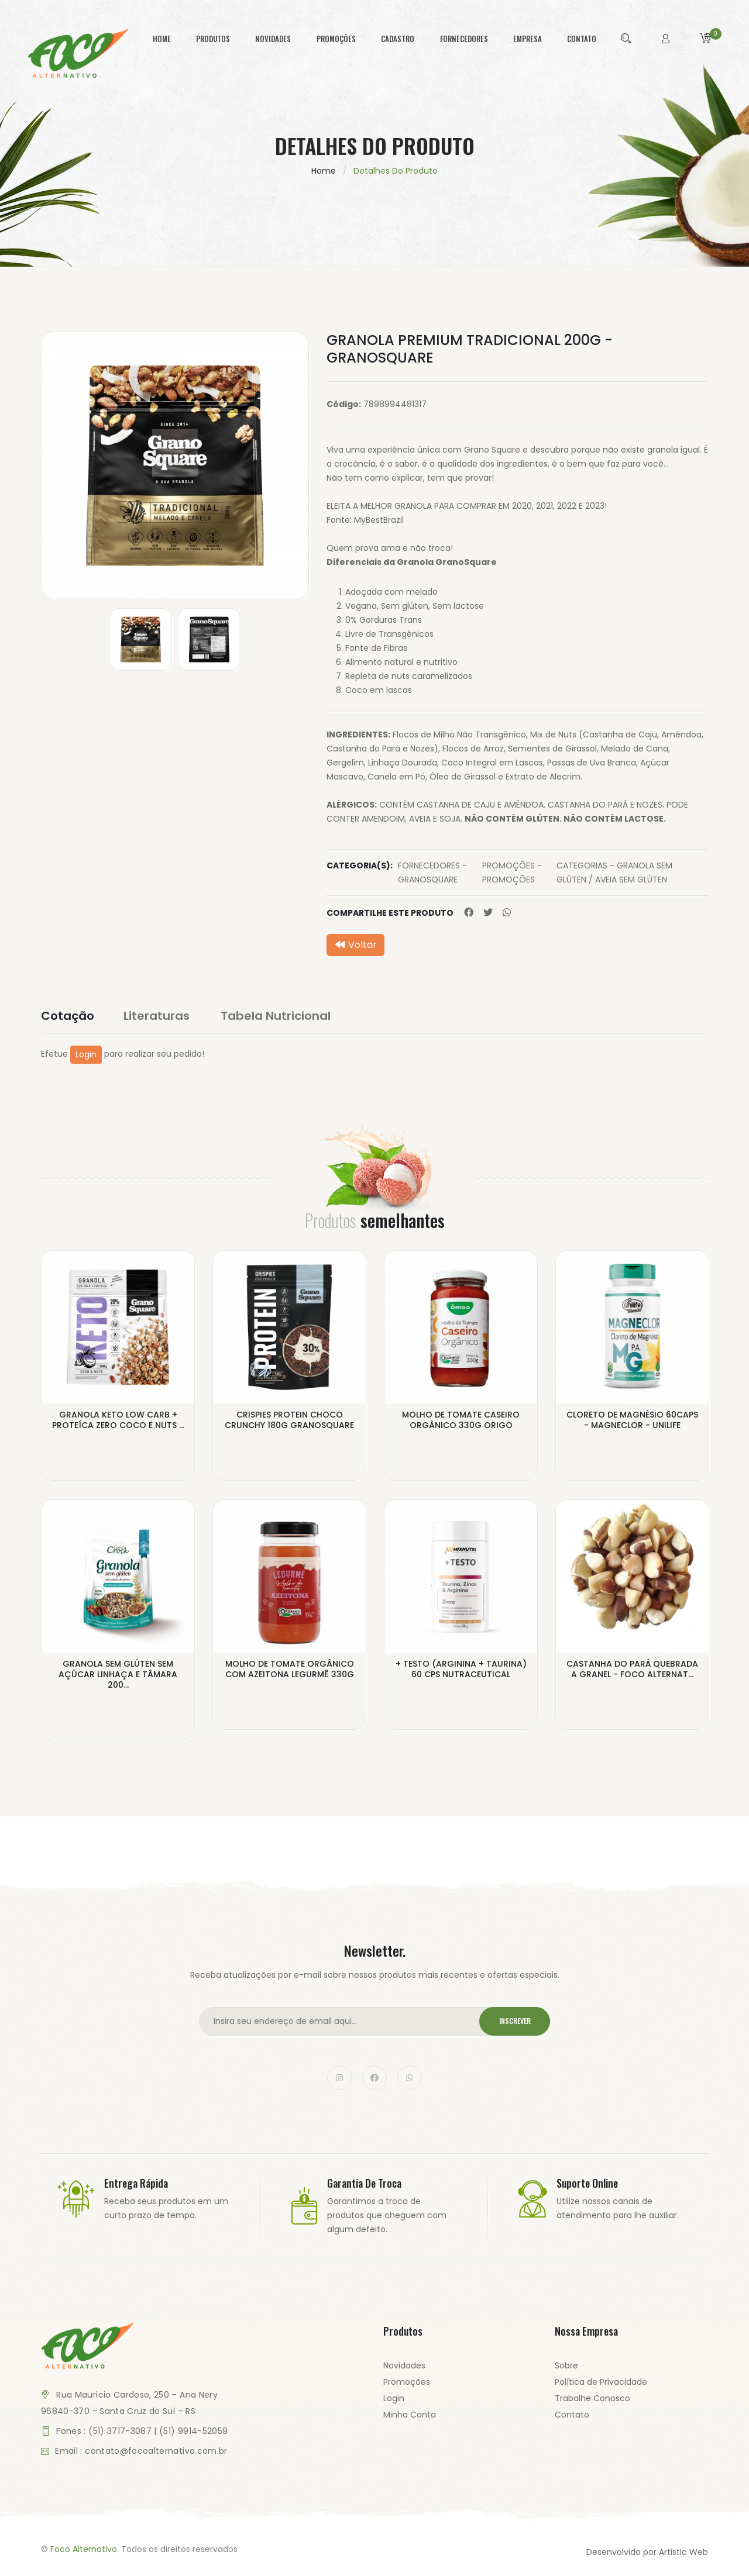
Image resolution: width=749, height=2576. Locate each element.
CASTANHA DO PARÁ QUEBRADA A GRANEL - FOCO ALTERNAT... (632, 1668)
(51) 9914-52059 (193, 2430)
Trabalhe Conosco (592, 2397)
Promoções (406, 2381)
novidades (273, 38)
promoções (336, 38)
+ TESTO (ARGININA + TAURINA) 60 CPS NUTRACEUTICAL (461, 1668)
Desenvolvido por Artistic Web (647, 2551)
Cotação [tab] (67, 1016)
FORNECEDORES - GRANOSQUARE (432, 872)
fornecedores (464, 38)
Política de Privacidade (601, 2381)
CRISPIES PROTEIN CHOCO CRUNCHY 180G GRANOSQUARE (289, 1419)
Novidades (404, 2365)
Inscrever (514, 2021)
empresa (527, 38)
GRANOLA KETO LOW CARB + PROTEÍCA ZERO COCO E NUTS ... (118, 1419)
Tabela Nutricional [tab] (277, 1016)
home (162, 38)
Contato (572, 2414)
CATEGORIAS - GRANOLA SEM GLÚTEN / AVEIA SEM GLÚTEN (614, 872)
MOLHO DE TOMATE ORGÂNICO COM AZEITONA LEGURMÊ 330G (289, 1668)
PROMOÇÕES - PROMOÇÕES (512, 872)
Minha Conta (409, 2414)
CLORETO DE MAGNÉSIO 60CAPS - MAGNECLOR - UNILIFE (632, 1419)
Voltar (355, 944)
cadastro (397, 38)
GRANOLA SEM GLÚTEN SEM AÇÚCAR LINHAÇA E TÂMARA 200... (118, 1673)
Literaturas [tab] (158, 1016)
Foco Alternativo (83, 2548)
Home (323, 171)
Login (86, 1054)
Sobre (566, 2365)
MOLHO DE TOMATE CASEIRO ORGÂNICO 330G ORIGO (461, 1419)
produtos (213, 38)
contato (581, 38)
